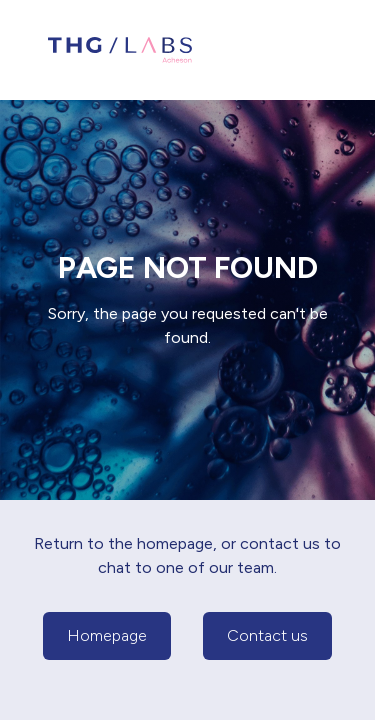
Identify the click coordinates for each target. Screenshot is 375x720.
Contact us (267, 635)
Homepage (107, 635)
